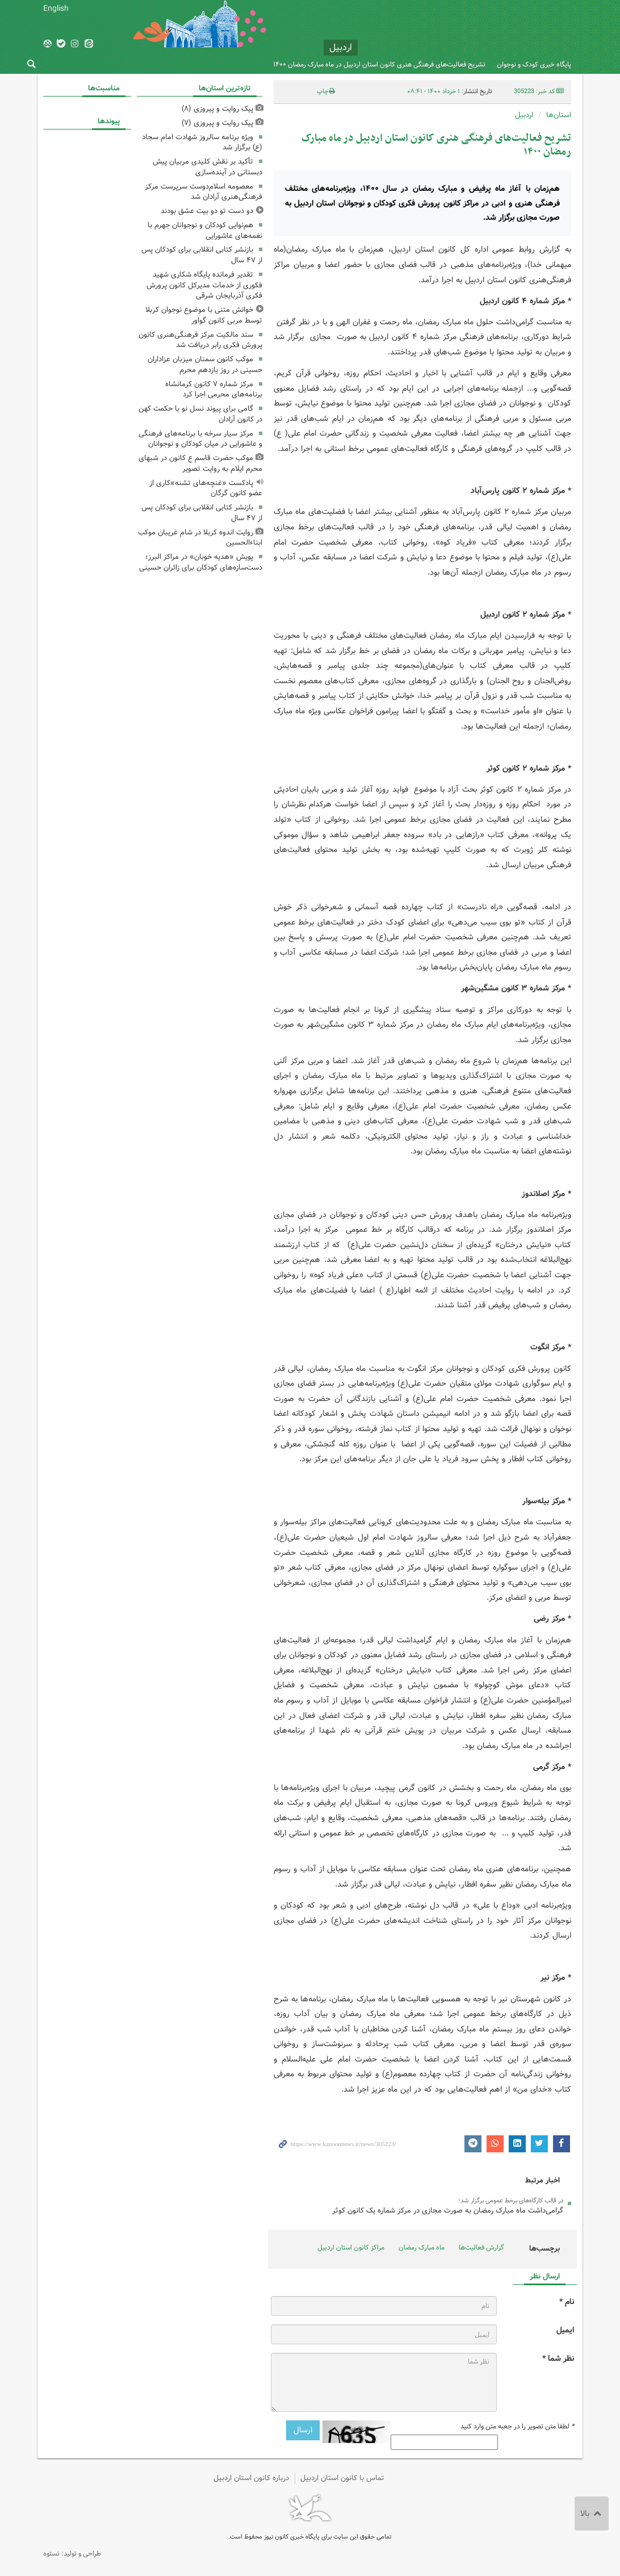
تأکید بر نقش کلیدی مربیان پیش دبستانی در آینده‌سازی (207, 167)
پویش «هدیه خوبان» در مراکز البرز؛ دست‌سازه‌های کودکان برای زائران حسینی (200, 562)
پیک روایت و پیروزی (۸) (217, 108)
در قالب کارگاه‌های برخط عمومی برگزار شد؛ (510, 2200)
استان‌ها (558, 115)
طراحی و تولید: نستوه (72, 2553)
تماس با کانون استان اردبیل (342, 2478)
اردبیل (524, 115)
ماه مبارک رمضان (422, 2247)
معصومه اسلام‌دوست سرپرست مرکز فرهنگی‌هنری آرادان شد (203, 192)
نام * (566, 2302)
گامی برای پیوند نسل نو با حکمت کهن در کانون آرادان (200, 414)
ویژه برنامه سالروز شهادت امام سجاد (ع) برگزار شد (202, 142)
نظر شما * (558, 2359)
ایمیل (565, 2330)
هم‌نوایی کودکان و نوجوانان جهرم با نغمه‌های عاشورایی (205, 230)
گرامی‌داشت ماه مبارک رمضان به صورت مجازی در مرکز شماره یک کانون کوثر (447, 2210)
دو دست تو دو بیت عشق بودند (207, 211)
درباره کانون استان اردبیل (251, 2478)
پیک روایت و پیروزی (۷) (217, 123)
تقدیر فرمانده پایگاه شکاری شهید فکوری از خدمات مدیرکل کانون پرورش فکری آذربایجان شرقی (204, 285)
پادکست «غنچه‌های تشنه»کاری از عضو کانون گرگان (205, 488)
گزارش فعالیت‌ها (481, 2247)
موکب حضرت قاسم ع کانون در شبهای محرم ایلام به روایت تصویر (200, 463)
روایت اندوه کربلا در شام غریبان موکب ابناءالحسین (200, 538)
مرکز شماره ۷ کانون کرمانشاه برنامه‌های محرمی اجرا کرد (213, 389)
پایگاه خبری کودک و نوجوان (534, 64)
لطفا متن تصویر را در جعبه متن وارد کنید (517, 2427)
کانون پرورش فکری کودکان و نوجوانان (467, 34)
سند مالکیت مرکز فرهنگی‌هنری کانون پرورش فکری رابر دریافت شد (200, 340)
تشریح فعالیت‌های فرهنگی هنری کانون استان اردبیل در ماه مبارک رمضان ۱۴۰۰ (379, 64)
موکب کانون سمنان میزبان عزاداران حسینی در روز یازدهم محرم (205, 364)
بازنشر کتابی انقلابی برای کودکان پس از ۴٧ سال (201, 255)
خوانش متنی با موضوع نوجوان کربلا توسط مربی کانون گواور (203, 315)
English (56, 8)
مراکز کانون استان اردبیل (350, 2247)
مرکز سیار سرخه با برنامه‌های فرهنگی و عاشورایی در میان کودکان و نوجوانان (200, 439)
